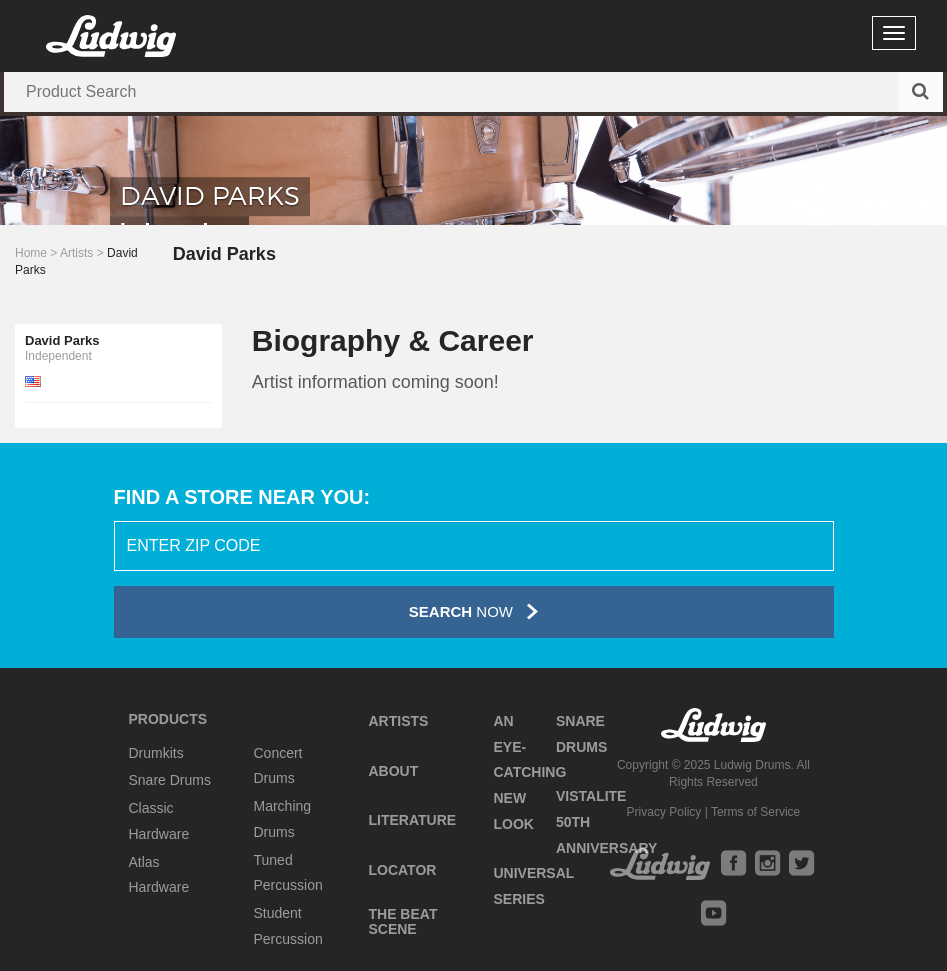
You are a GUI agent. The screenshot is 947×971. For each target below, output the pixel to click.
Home (31, 253)
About (393, 771)
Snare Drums (170, 780)
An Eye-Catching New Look (529, 772)
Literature (412, 820)
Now (473, 611)
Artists (76, 253)
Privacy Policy (664, 812)
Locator (402, 870)
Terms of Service (755, 812)
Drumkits (156, 753)
